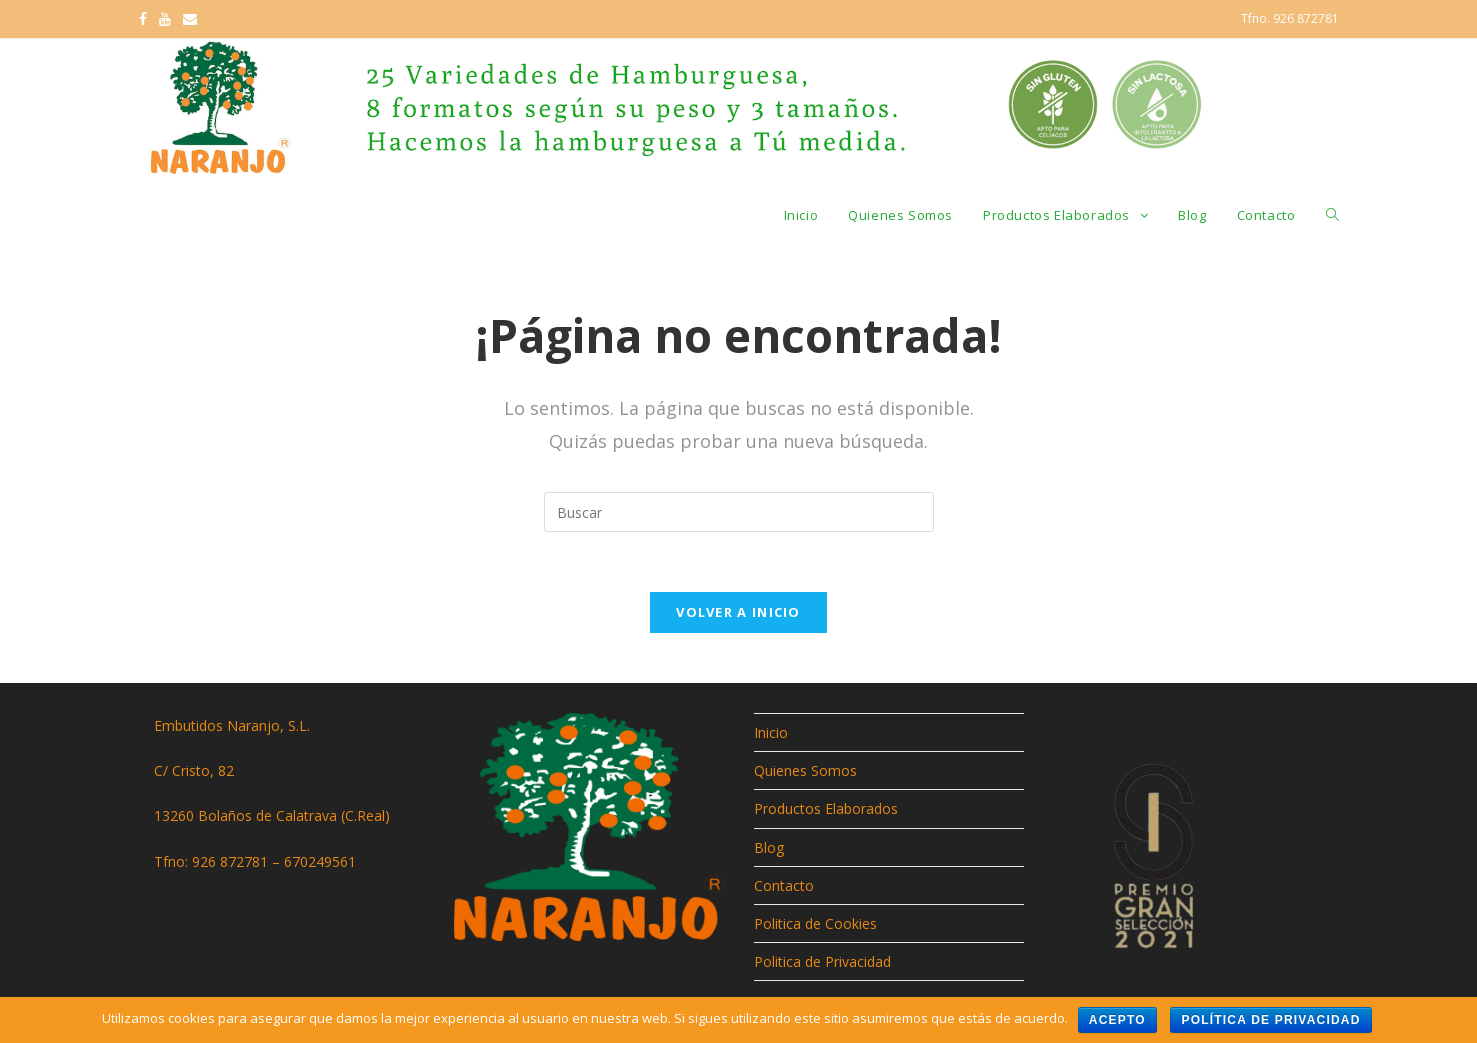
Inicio (771, 732)
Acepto (1117, 1020)
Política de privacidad (1270, 1020)
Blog (769, 847)
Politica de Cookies (815, 923)
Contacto (784, 885)
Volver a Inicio (738, 612)
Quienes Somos (805, 770)
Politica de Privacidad (822, 961)
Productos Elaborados (826, 808)
